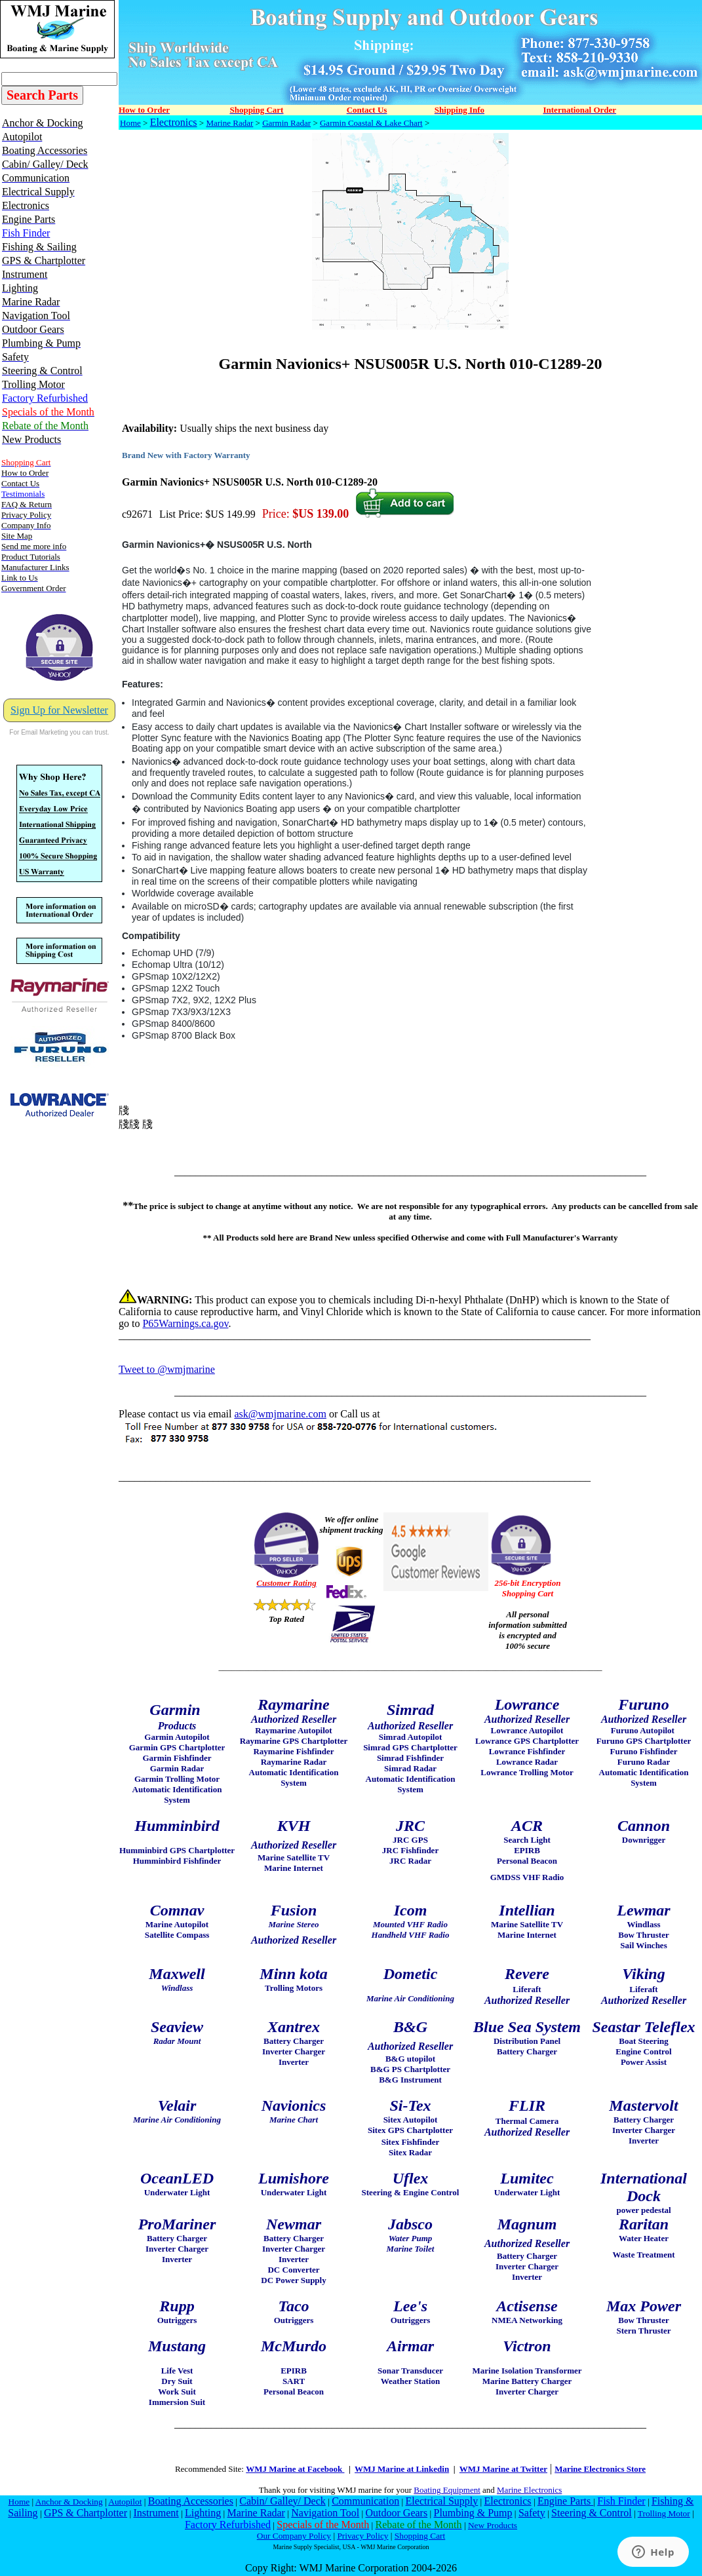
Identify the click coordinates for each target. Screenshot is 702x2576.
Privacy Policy (362, 2536)
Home (130, 123)
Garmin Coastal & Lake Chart (371, 123)
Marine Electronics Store (600, 2469)
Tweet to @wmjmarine (167, 1369)
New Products (492, 2525)
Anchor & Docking (69, 2502)
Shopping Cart (420, 2536)
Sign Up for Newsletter (59, 710)
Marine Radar (229, 123)
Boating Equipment (447, 2490)
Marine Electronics (529, 2490)
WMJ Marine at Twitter (503, 2469)
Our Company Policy (294, 2536)
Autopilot (125, 2502)
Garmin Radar (286, 123)
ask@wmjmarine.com (280, 1413)
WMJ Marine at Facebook (295, 2469)
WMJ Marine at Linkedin (402, 2469)
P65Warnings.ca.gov (185, 1323)
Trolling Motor (664, 2513)
